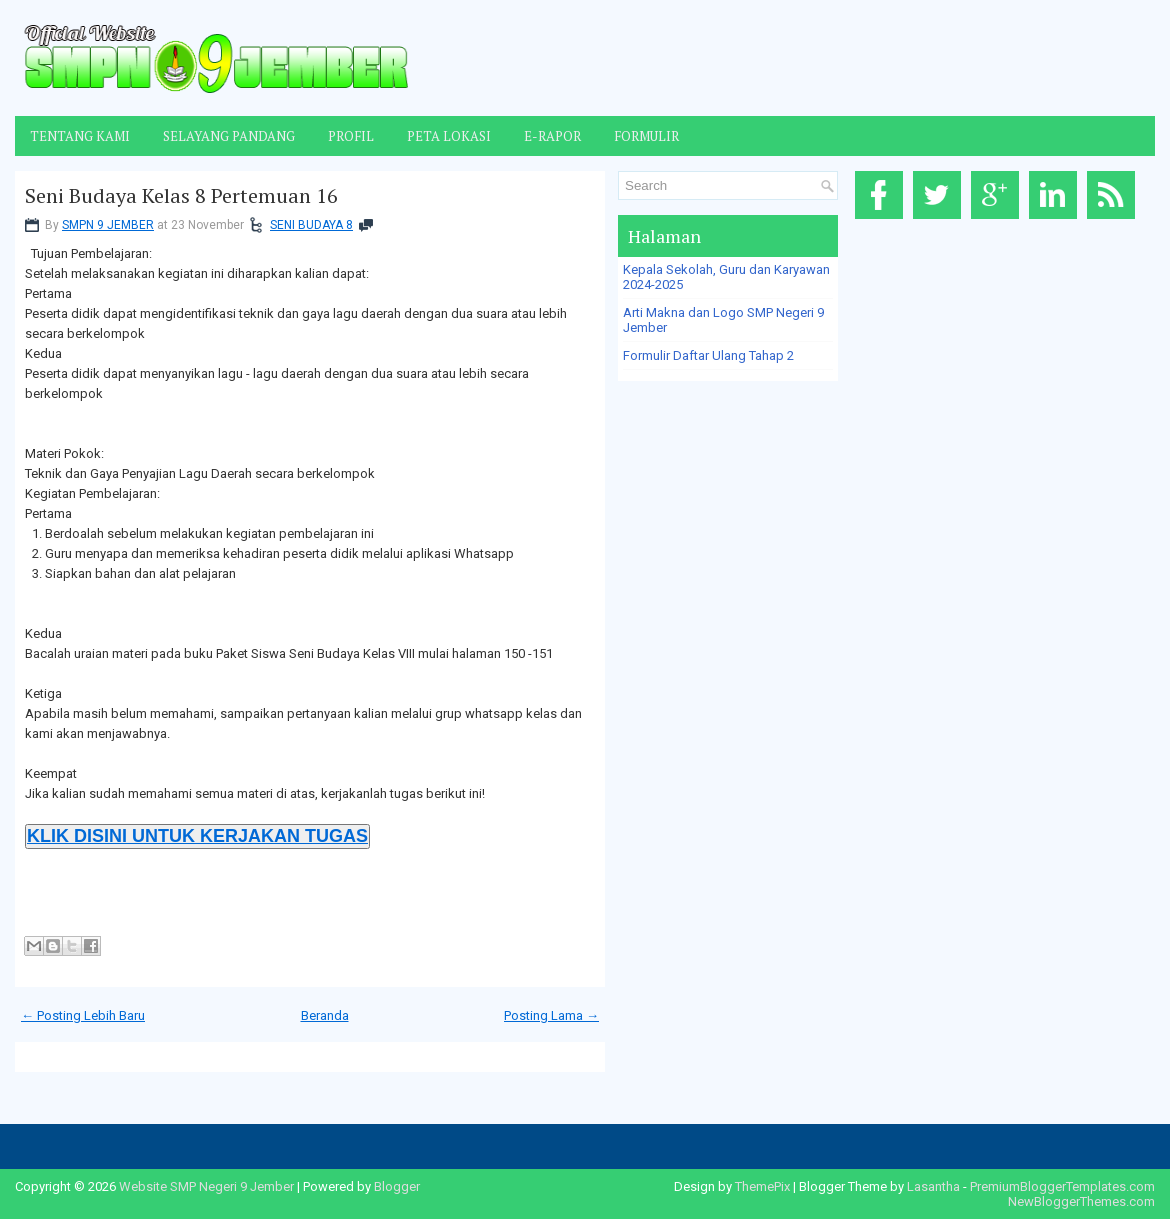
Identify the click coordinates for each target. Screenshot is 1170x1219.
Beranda (325, 1015)
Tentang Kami (80, 136)
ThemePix (762, 1186)
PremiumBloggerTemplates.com (1062, 1186)
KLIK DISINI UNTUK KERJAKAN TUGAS (197, 836)
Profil (351, 136)
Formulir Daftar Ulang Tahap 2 (708, 355)
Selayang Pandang (229, 136)
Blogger (397, 1186)
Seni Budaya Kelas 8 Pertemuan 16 (181, 196)
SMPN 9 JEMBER (108, 225)
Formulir (646, 136)
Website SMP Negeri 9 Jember (206, 1186)
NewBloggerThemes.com (1081, 1201)
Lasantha (933, 1186)
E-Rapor (552, 136)
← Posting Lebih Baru (83, 1015)
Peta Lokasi (449, 136)
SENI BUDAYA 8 (311, 225)
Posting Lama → (551, 1015)
